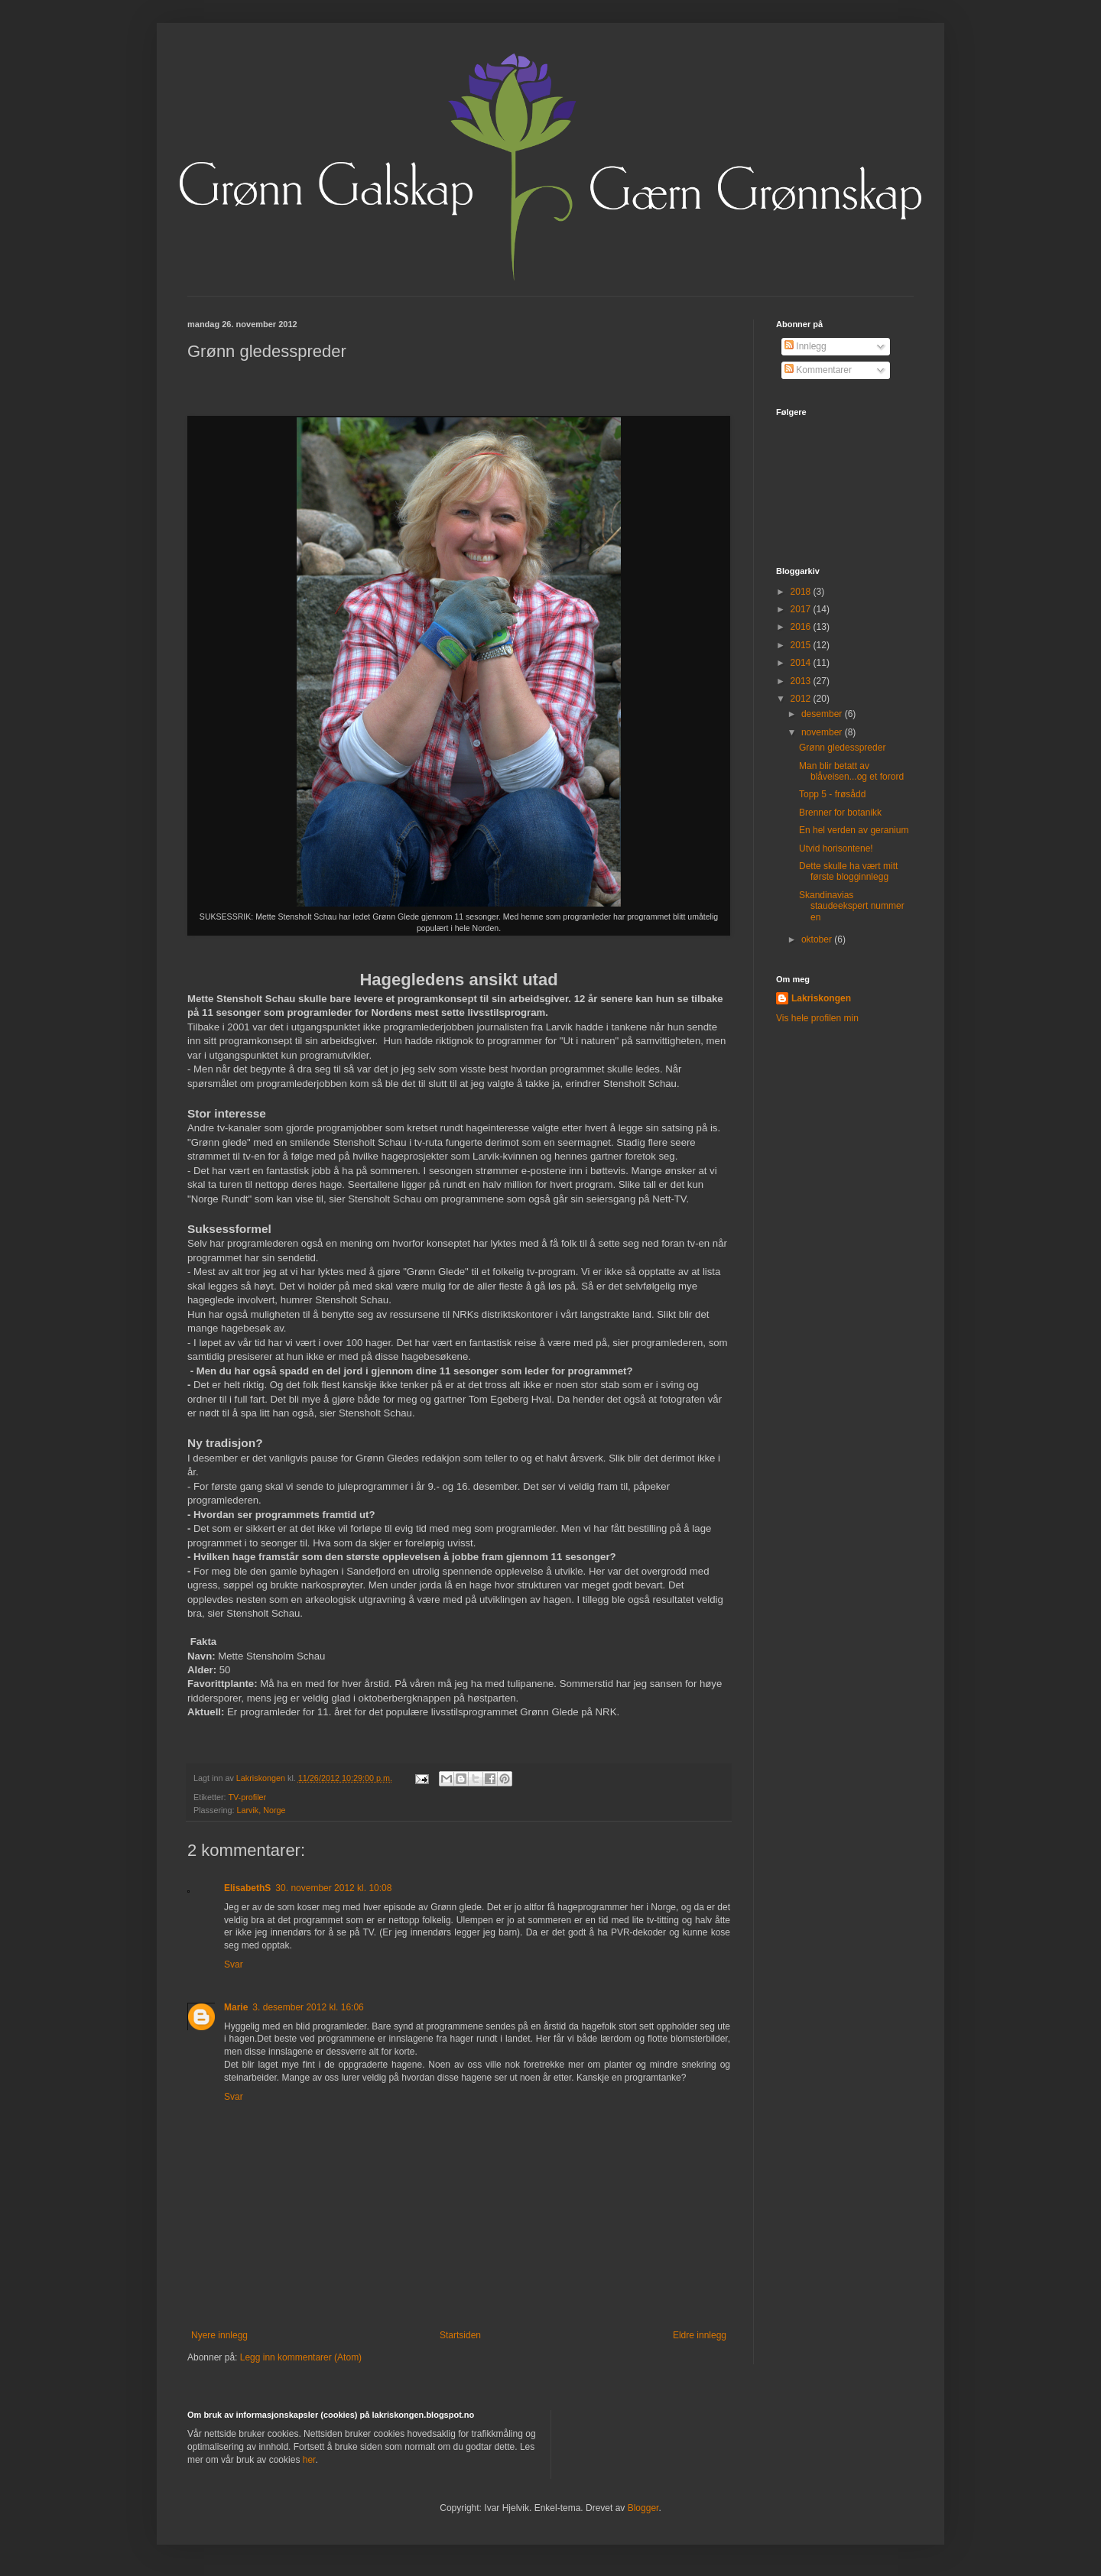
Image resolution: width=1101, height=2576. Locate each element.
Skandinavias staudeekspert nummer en (852, 906)
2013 (802, 681)
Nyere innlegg (219, 2335)
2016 (802, 626)
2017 (802, 609)
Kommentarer (818, 370)
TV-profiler (247, 1797)
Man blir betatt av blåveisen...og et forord (851, 771)
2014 (802, 662)
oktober (817, 939)
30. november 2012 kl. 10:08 (333, 1888)
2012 (802, 698)
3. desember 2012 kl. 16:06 (307, 2007)
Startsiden (460, 2335)
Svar (233, 1964)
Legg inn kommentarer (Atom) (301, 2357)
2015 (802, 645)
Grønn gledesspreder (842, 747)
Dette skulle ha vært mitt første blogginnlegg (848, 871)
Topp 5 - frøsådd (832, 794)
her (309, 2459)
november (823, 732)
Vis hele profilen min (817, 1018)
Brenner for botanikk (840, 812)
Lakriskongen (821, 998)
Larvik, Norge (260, 1810)
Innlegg (805, 346)
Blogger (643, 2508)
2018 (802, 591)
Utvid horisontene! (836, 848)
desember (823, 714)
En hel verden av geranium (853, 830)
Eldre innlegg (699, 2335)
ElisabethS (247, 1888)
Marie (236, 2007)
